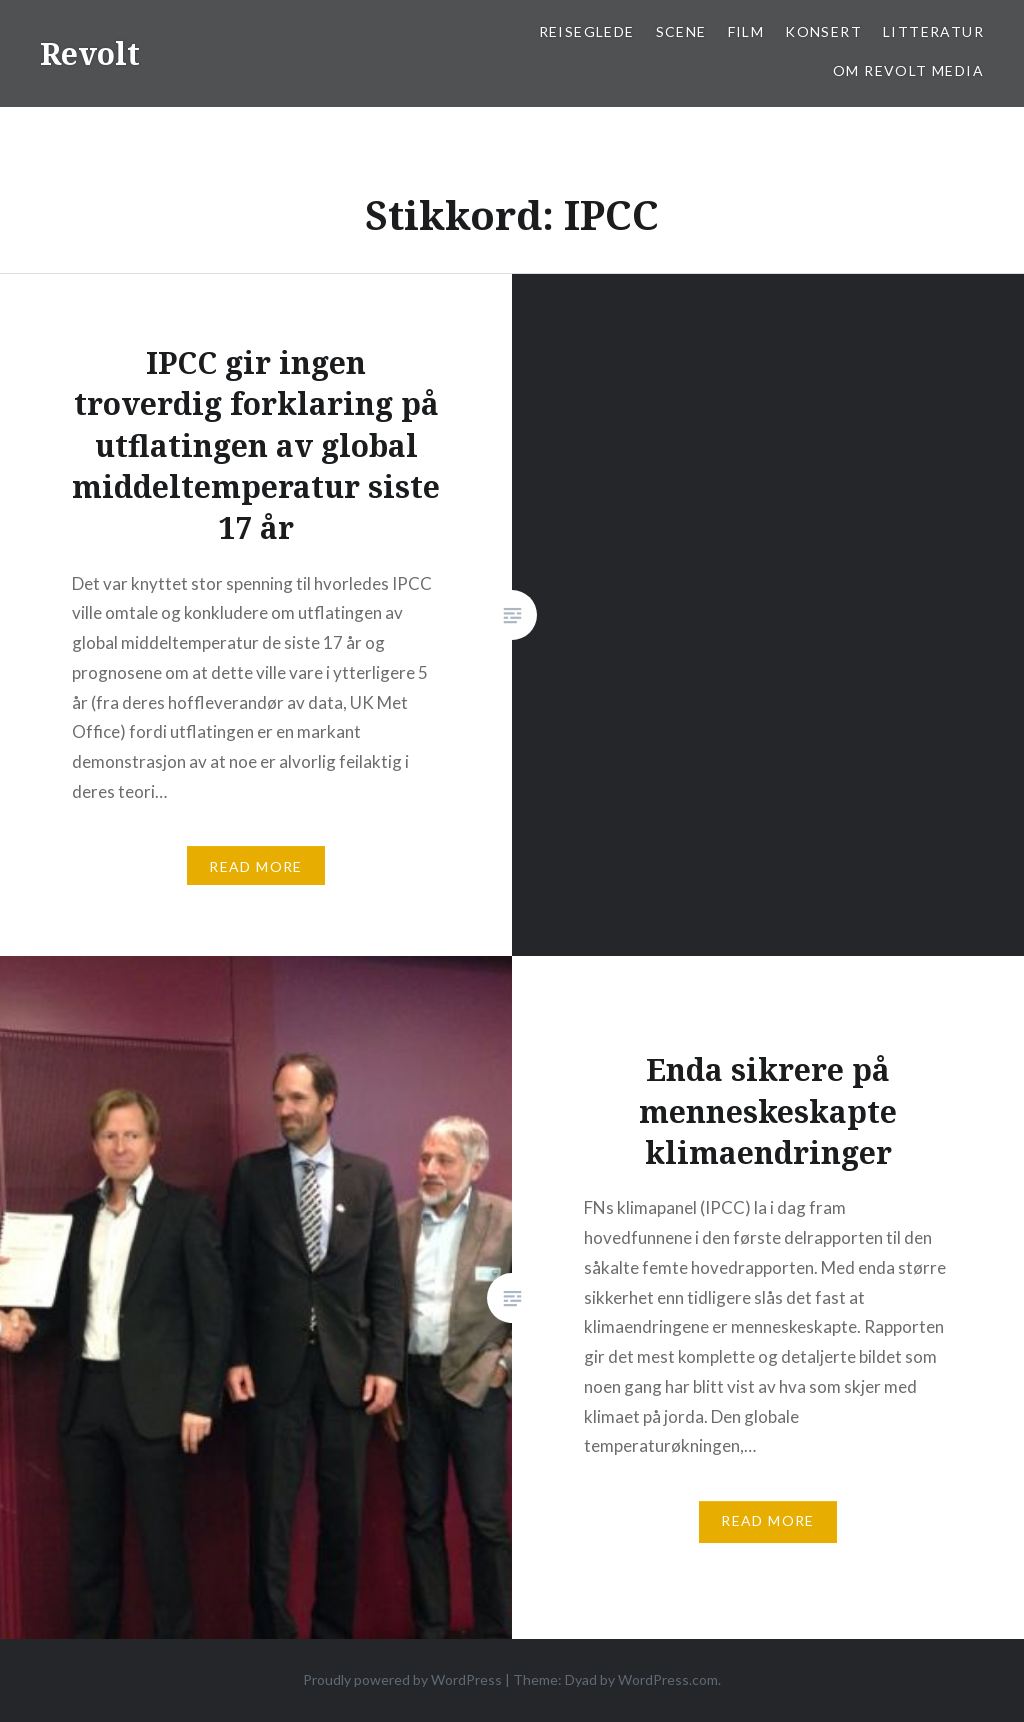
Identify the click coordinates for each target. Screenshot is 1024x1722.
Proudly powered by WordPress (402, 1679)
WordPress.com (668, 1679)
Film (746, 31)
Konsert (823, 31)
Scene (681, 31)
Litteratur (933, 31)
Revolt (90, 53)
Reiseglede (587, 31)
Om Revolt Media (908, 70)
